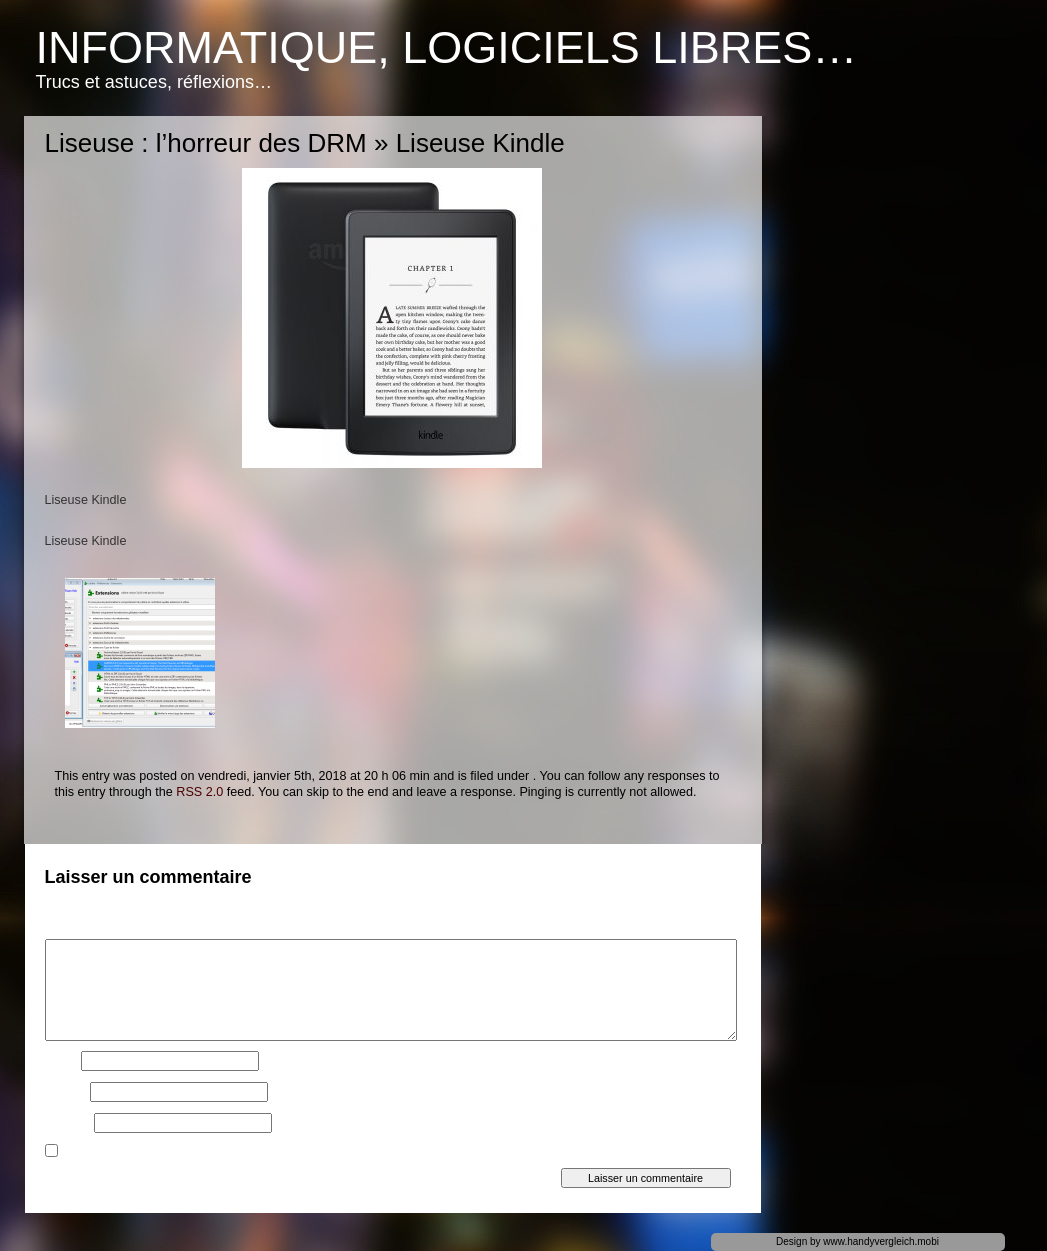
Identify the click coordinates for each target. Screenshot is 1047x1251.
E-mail (66, 1092)
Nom (61, 1061)
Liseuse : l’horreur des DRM (206, 143)
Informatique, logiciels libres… (447, 47)
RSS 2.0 (199, 792)
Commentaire (85, 929)
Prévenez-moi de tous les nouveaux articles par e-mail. (212, 1153)
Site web (68, 1123)
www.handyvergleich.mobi (881, 1241)
